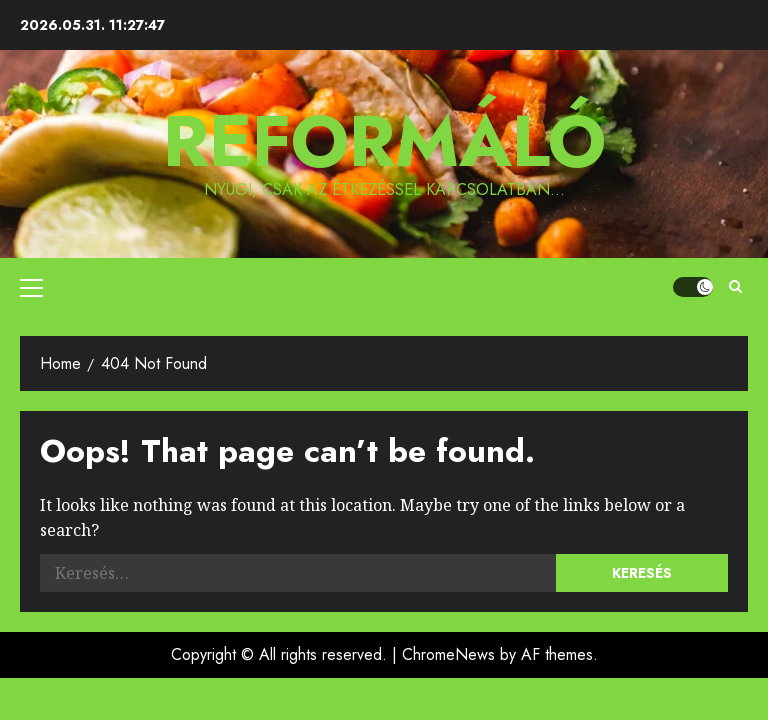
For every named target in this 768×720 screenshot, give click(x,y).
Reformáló (384, 141)
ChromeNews (448, 654)
